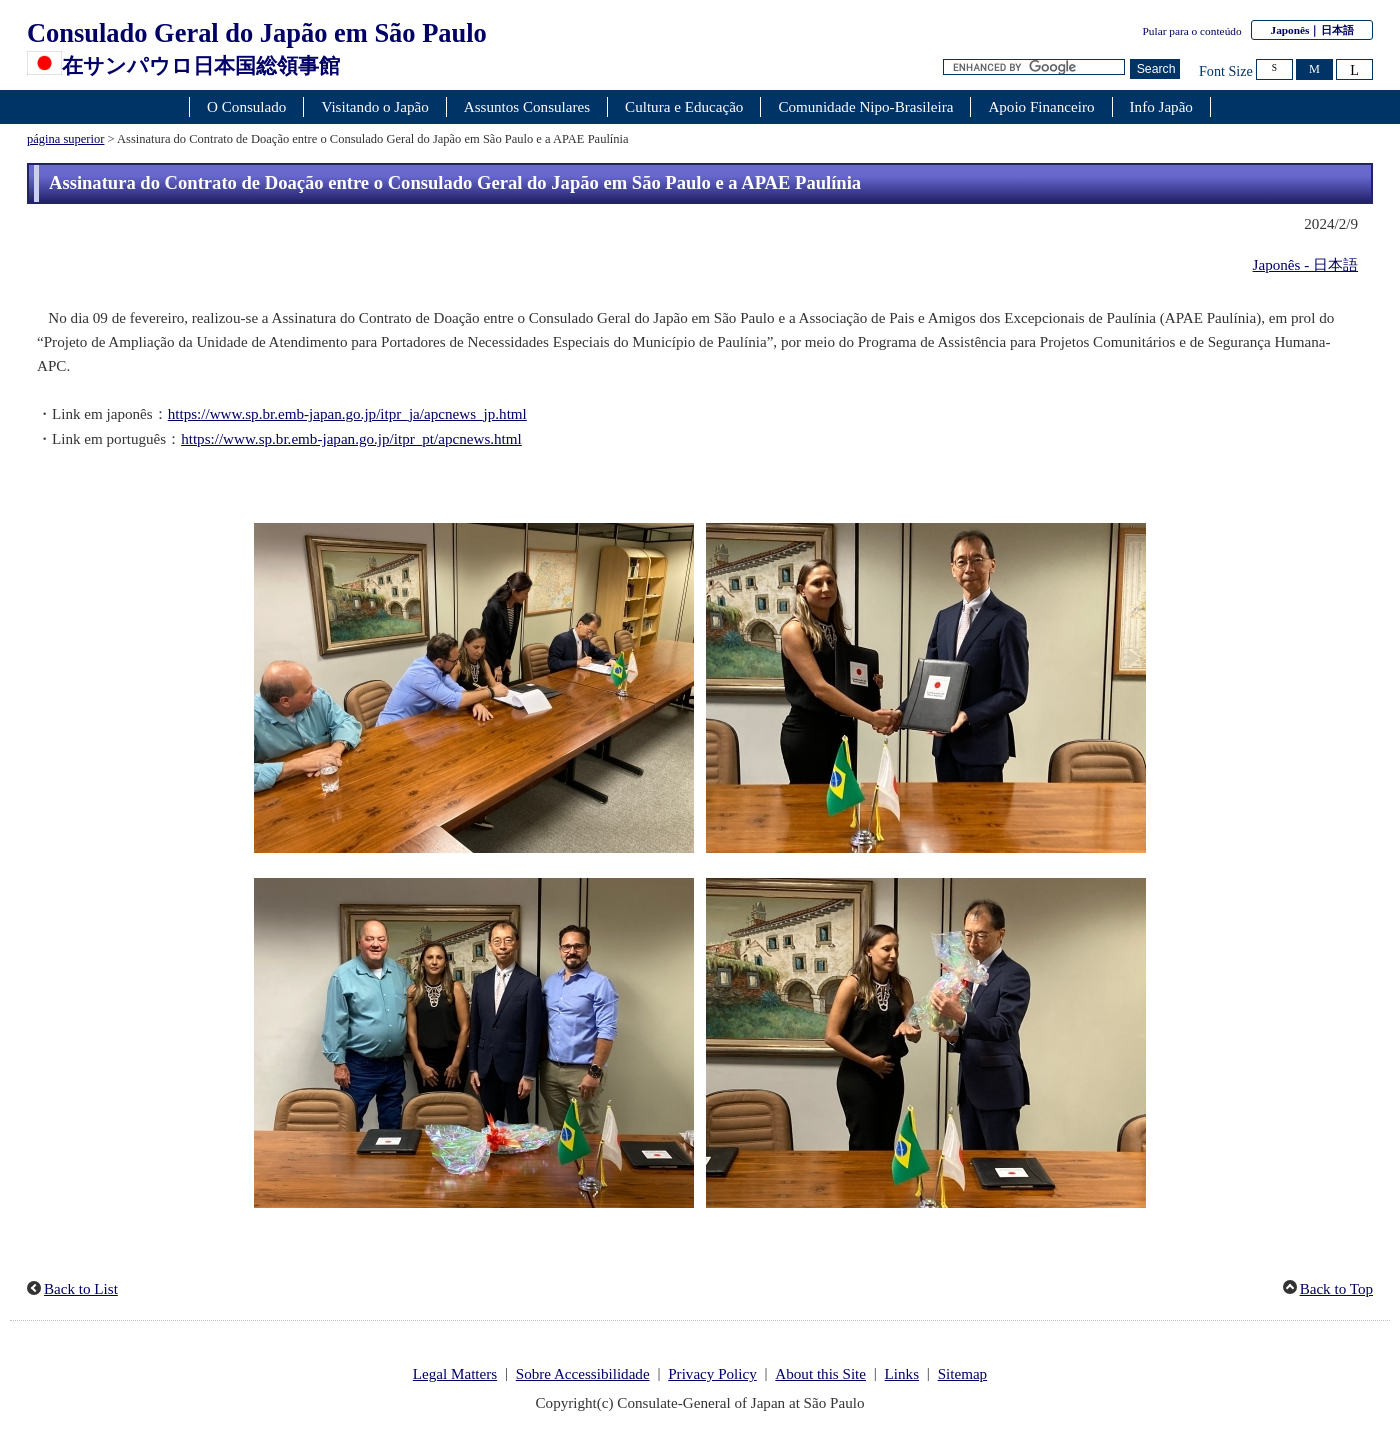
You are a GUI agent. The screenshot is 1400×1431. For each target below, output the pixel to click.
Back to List (81, 1289)
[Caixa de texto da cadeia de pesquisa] (1034, 67)
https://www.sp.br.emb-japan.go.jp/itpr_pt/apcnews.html (351, 439)
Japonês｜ (1311, 30)
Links (902, 1374)
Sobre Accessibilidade (583, 1374)
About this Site (820, 1374)
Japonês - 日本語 (1305, 265)
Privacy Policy (712, 1374)
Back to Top (1336, 1289)
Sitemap (963, 1374)
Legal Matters (455, 1374)
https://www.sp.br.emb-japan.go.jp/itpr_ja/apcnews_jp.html (347, 414)
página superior (65, 139)
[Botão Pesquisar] (1155, 69)
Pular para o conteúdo (1192, 31)
